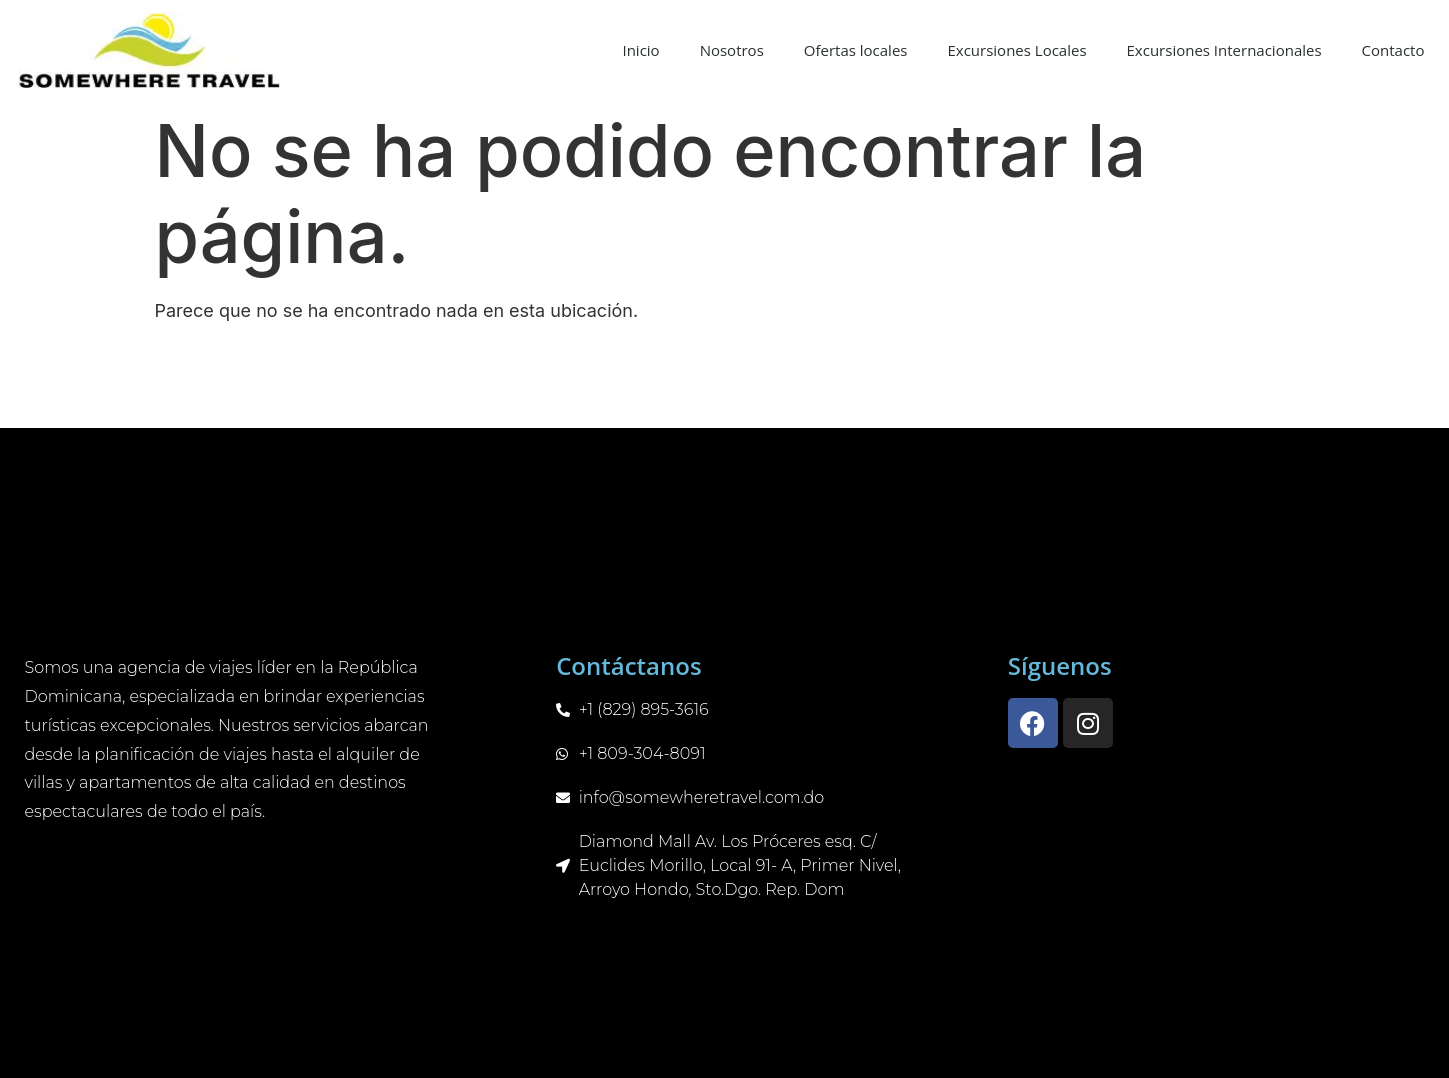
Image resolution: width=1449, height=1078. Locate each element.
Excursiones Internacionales (1224, 50)
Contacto (1393, 50)
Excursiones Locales (1016, 50)
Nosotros (732, 50)
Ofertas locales (856, 50)
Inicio (640, 50)
